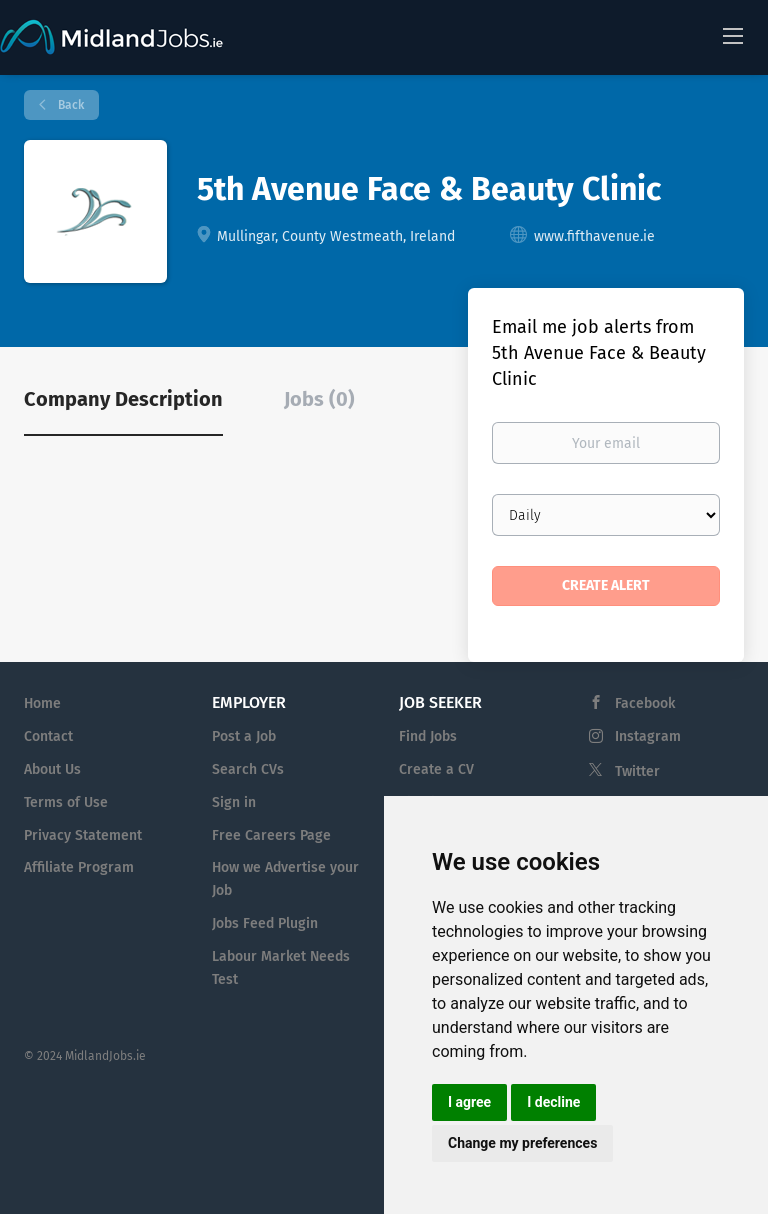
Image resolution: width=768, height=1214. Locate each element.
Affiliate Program (79, 867)
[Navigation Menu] (733, 35)
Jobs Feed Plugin (265, 923)
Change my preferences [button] (522, 1143)
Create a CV (436, 769)
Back (69, 105)
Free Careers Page (271, 835)
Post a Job (244, 736)
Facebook (645, 703)
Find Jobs (428, 736)
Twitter (637, 771)
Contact (48, 736)
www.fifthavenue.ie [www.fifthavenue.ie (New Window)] (594, 236)
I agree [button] (469, 1102)
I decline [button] (553, 1102)
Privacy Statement (83, 835)
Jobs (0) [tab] (319, 399)
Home (42, 703)
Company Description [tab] (123, 399)
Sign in (234, 802)
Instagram (648, 736)
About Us (52, 769)
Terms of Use (66, 802)
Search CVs (248, 769)
